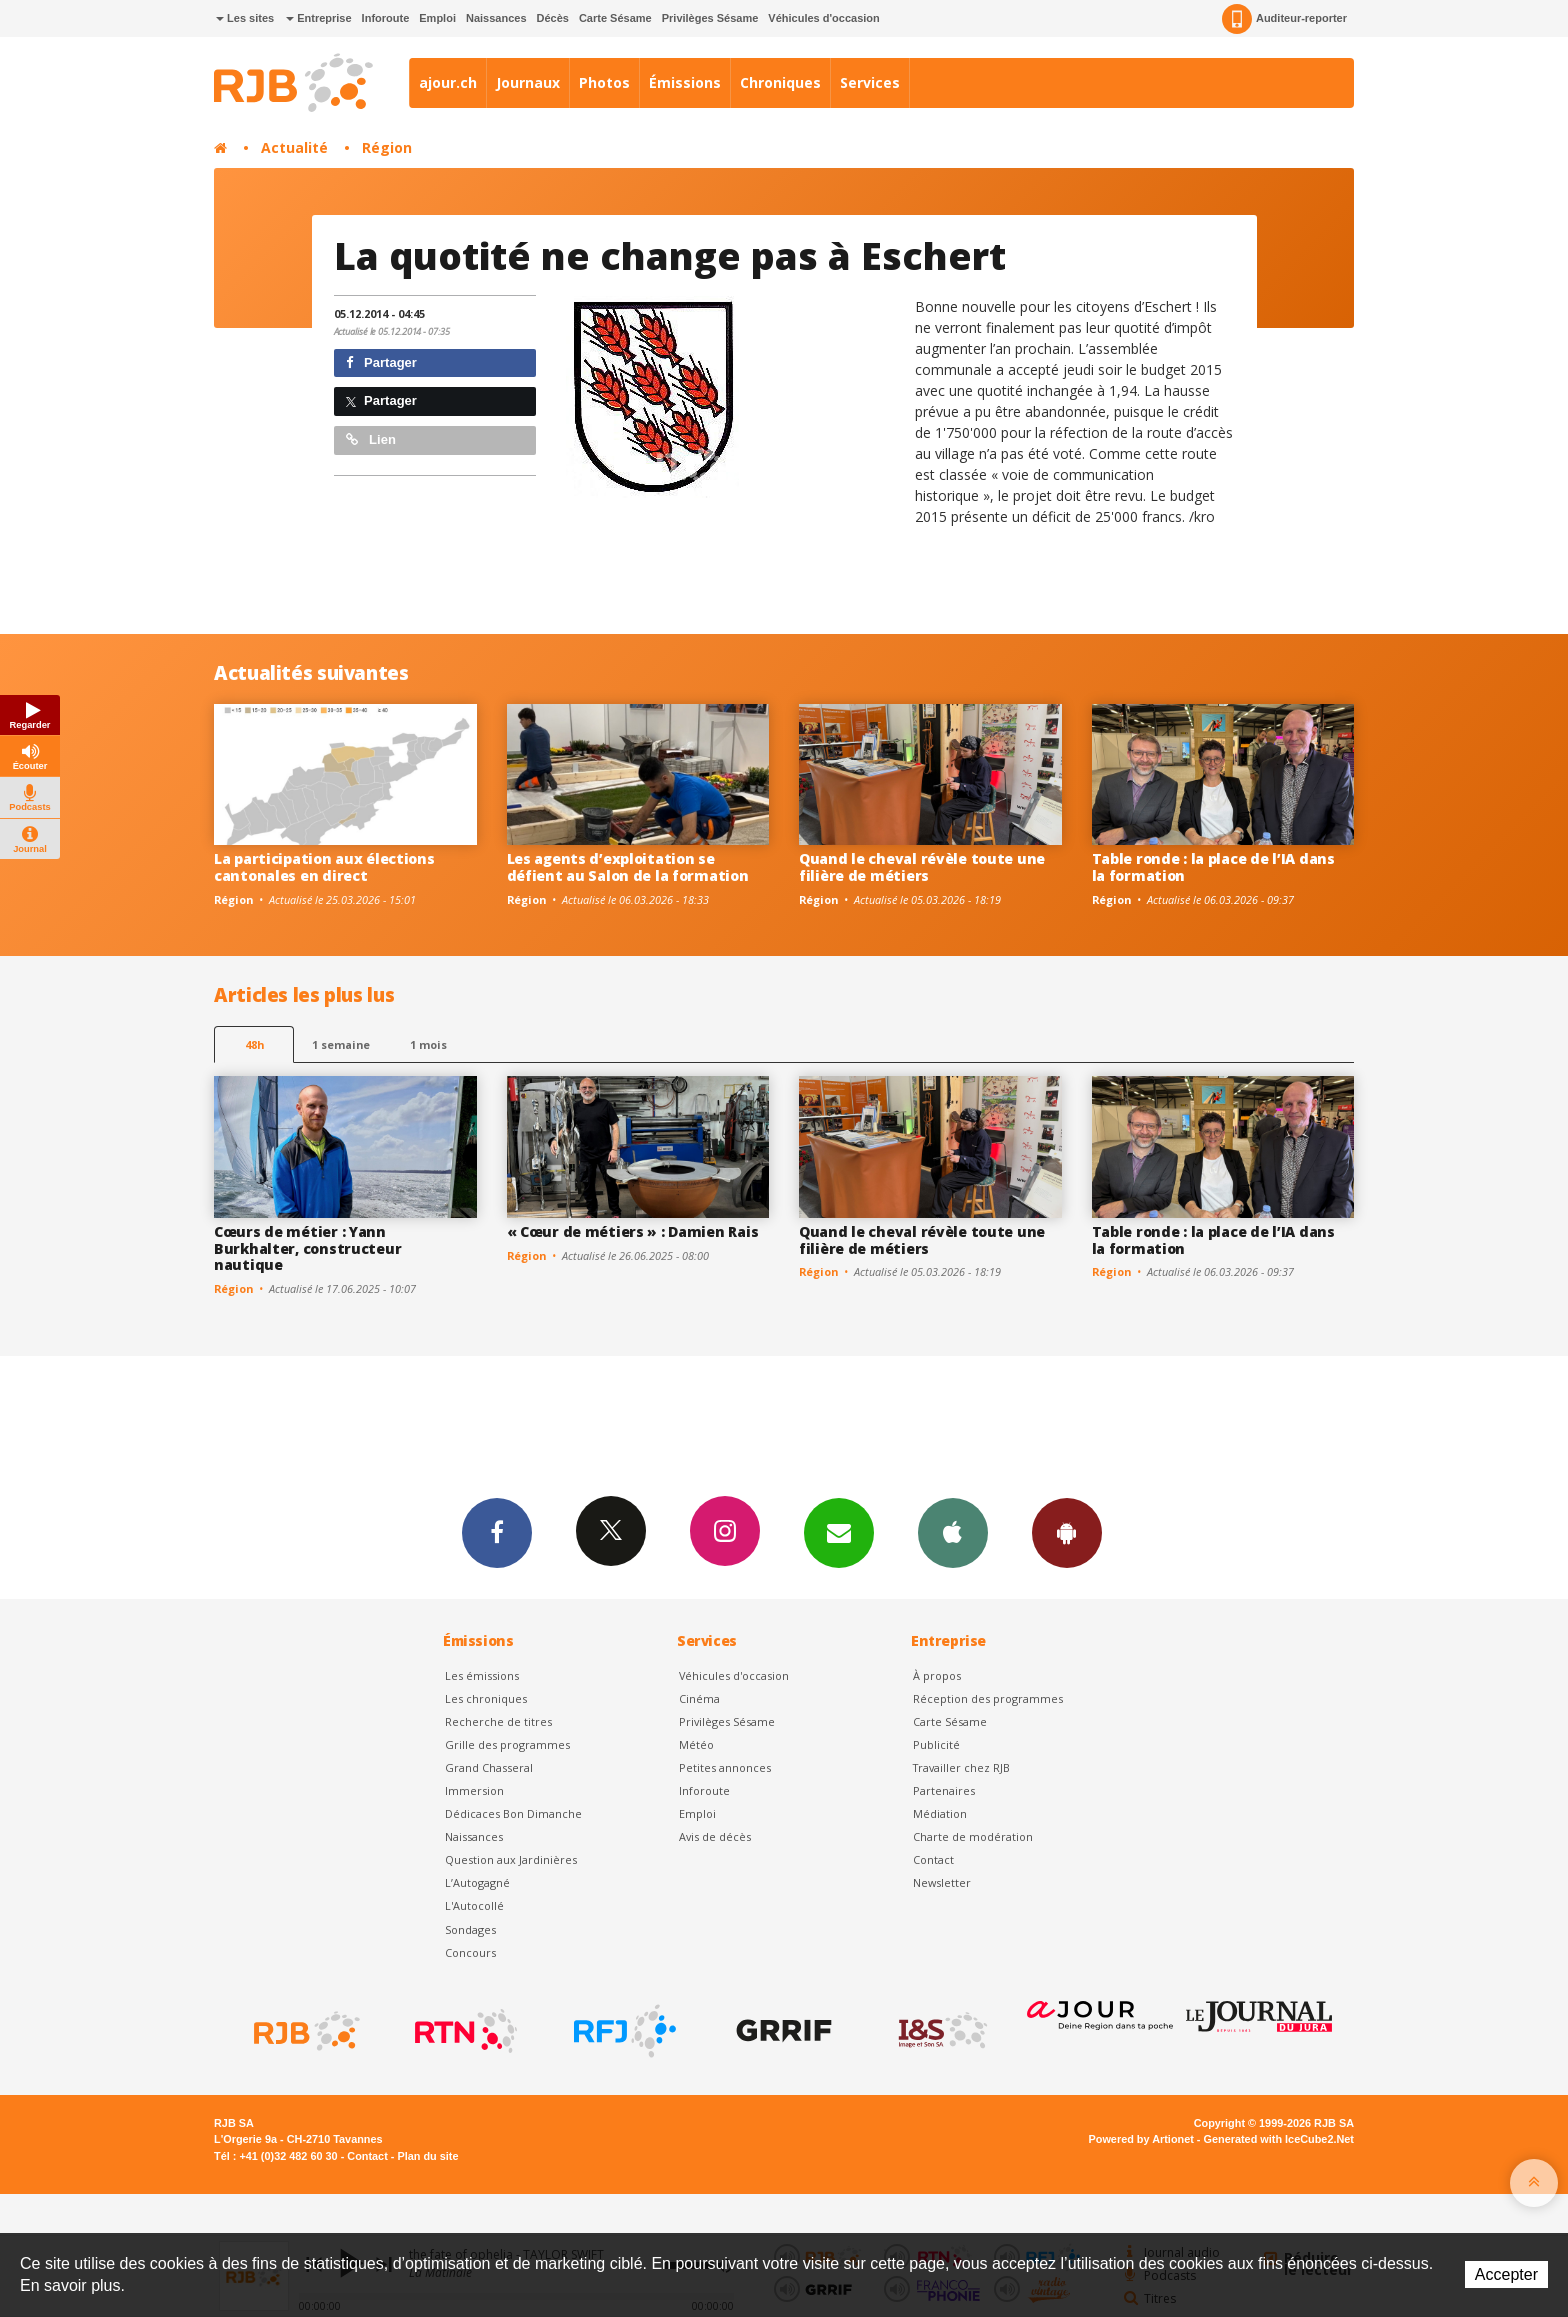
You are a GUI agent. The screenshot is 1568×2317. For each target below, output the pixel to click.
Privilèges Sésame (710, 18)
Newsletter (942, 1882)
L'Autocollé (474, 1905)
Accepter (1506, 2274)
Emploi (437, 18)
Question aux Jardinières (511, 1859)
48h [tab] (254, 1044)
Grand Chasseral (489, 1767)
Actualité (294, 147)
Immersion (474, 1790)
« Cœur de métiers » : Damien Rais (633, 1231)
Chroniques (780, 82)
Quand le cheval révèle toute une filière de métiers (922, 867)
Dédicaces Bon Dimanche (513, 1813)
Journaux (528, 82)
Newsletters (839, 1532)
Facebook (497, 1532)
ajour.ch (448, 82)
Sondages (470, 1929)
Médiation (940, 1813)
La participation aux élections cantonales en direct (324, 867)
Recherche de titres (498, 1721)
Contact (933, 1859)
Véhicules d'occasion (823, 18)
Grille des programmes (507, 1744)
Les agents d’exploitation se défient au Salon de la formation (628, 867)
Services (870, 82)
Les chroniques (486, 1698)
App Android (1067, 1532)
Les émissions (482, 1675)
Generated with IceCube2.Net (1279, 2139)
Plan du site (427, 2156)
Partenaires (944, 1790)
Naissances (496, 18)
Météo (696, 1744)
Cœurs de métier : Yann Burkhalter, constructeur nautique (307, 1248)
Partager (381, 362)
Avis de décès (715, 1836)
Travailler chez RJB (961, 1767)
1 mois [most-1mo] (428, 1044)
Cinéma (699, 1698)
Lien (371, 439)
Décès (553, 18)
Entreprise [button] (318, 18)
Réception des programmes (988, 1698)
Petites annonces (725, 1767)
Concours (470, 1952)
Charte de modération (973, 1836)
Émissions (685, 82)
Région (387, 147)
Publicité (936, 1744)
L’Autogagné (477, 1882)
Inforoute (386, 18)
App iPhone (953, 1532)
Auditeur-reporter (1284, 19)
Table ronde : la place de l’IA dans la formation (1213, 867)
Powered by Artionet (1141, 2139)
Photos (604, 82)
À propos (937, 1675)
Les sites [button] (245, 18)
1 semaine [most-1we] (341, 1044)
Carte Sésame (615, 18)
